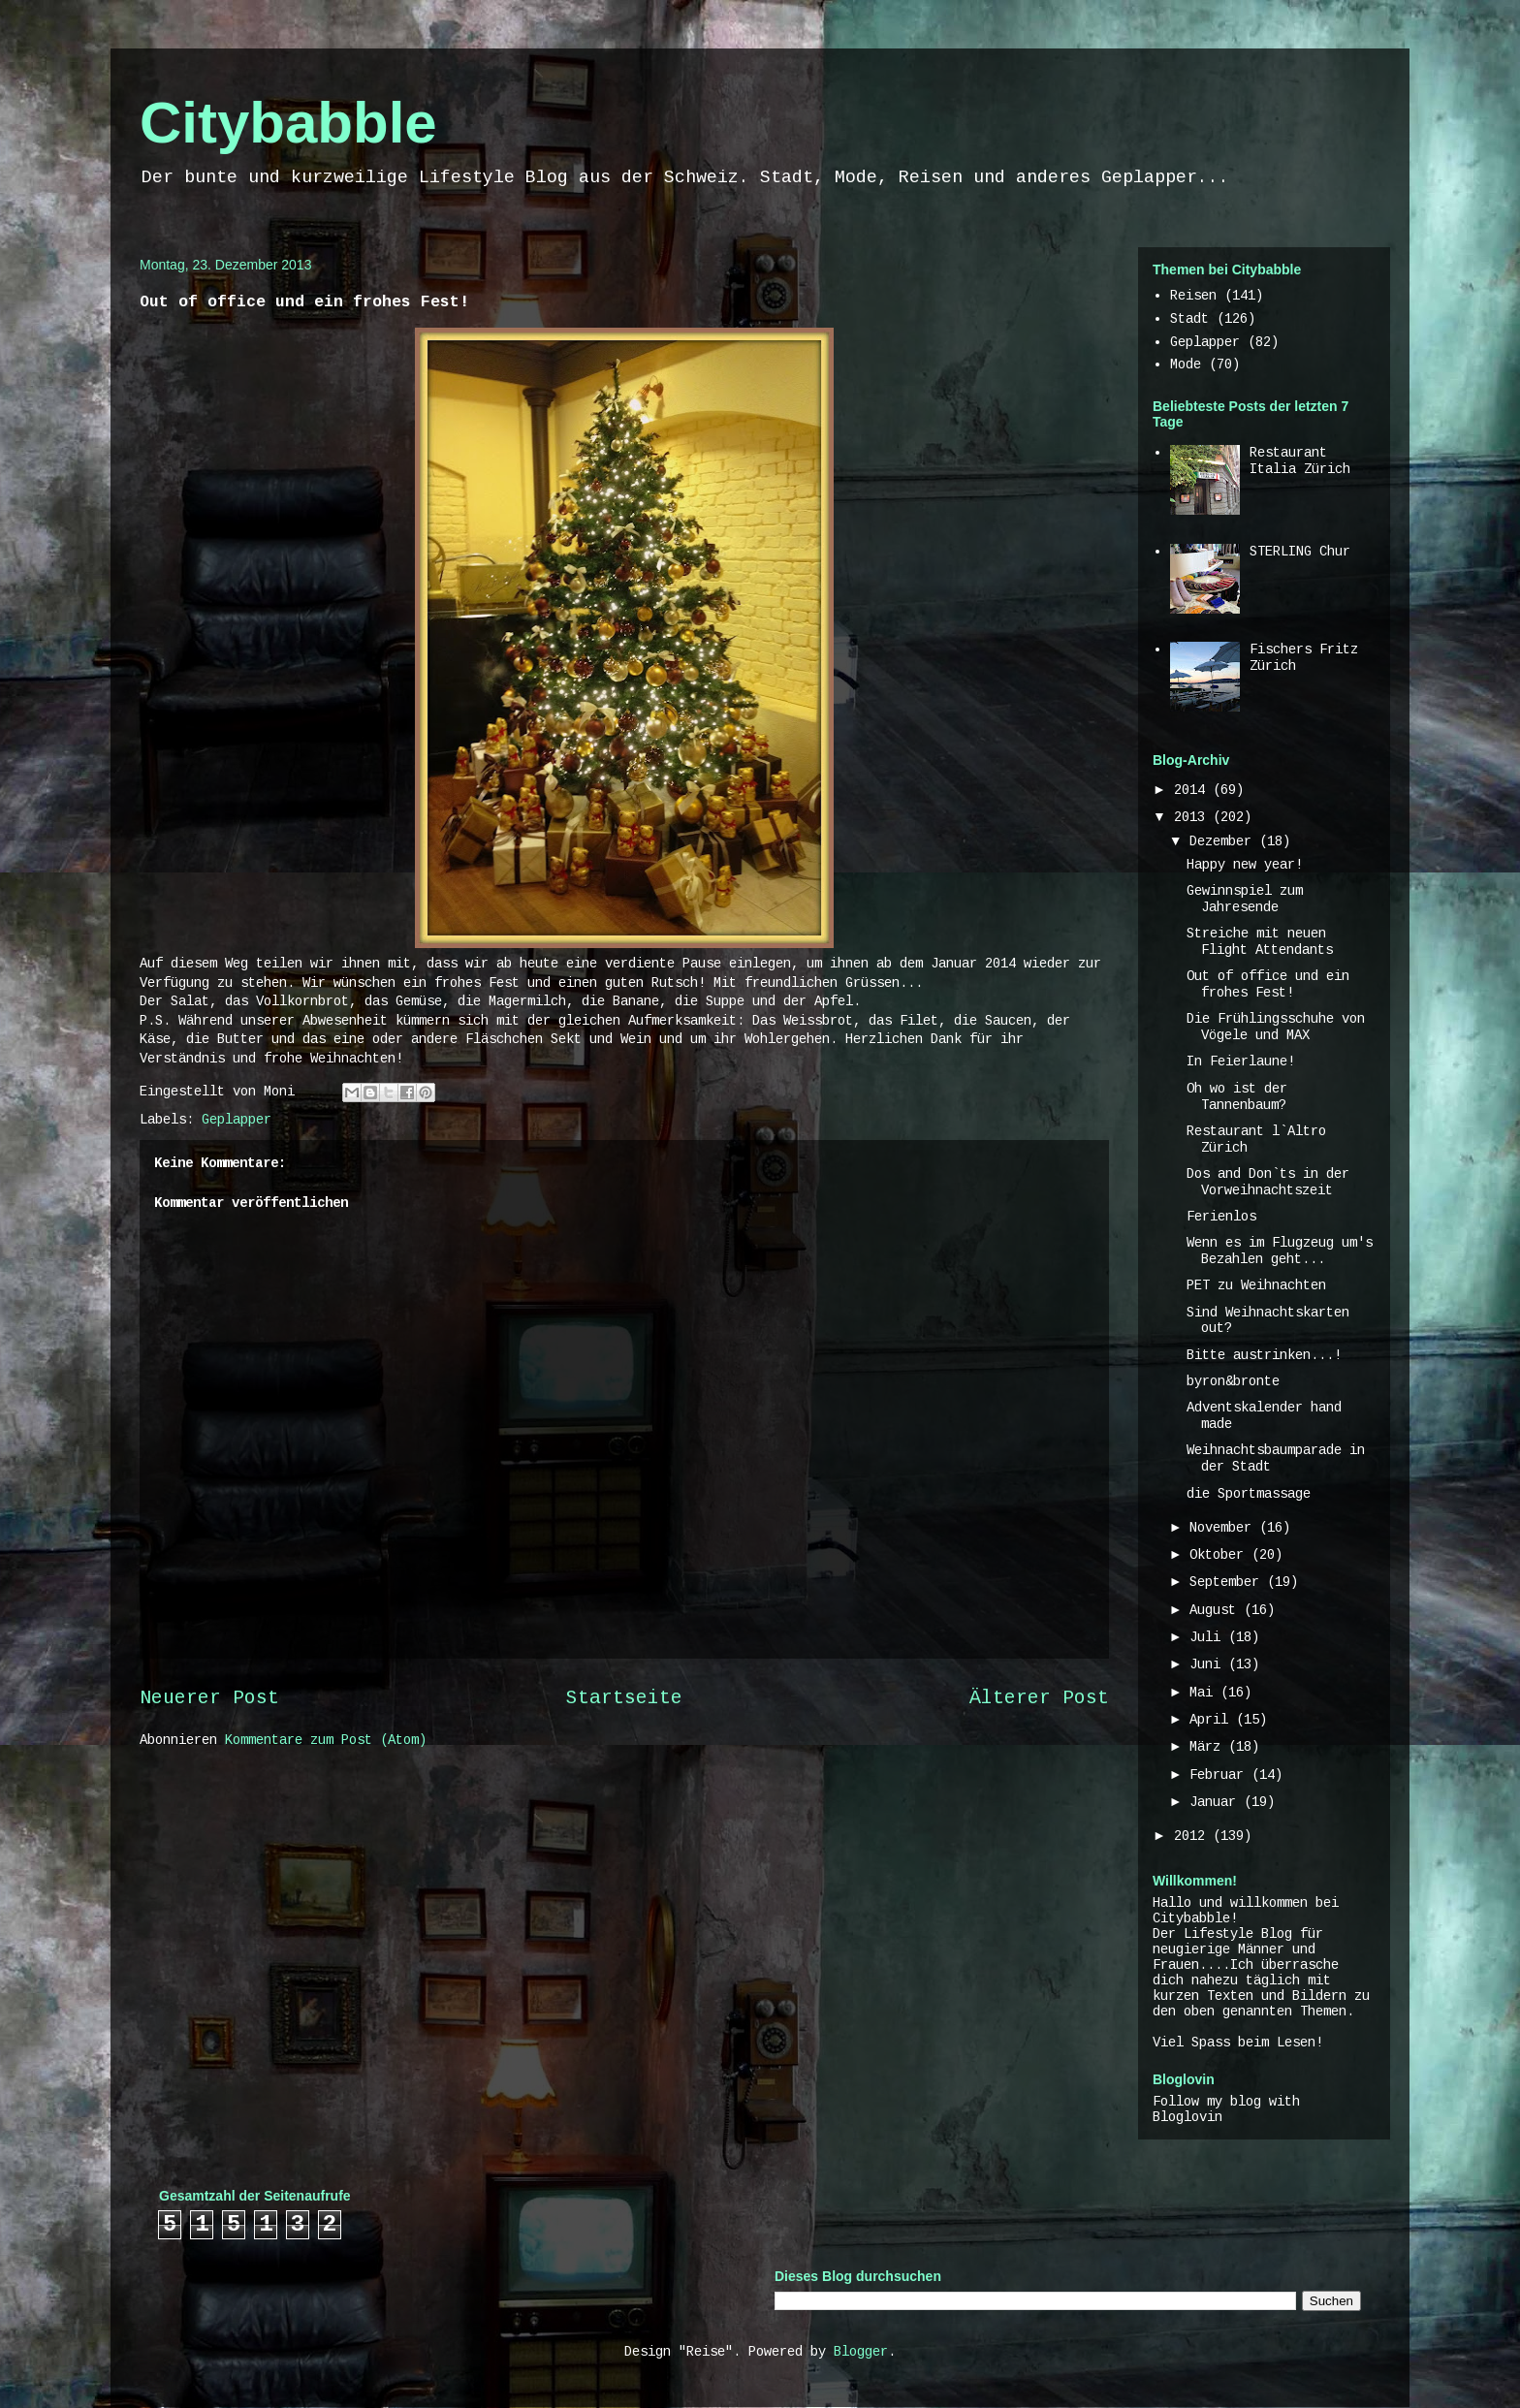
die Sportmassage (1249, 1494)
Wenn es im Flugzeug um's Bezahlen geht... (1280, 1251)
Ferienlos (1221, 1216)
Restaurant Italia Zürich (1300, 461)
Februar (1220, 1775)
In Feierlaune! (1241, 1061)
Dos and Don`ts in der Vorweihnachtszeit (1268, 1182)
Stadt (1189, 319)
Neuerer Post (209, 1698)
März (1208, 1747)
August (1216, 1610)
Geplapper (236, 1119)
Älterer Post (1039, 1698)
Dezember (1224, 841)
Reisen (1193, 295)
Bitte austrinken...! (1264, 1355)
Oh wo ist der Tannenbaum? (1237, 1097)
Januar (1216, 1802)
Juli (1208, 1637)
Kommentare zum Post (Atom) (326, 1740)
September (1228, 1582)
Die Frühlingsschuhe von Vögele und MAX (1276, 1027)
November (1224, 1528)
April (1212, 1719)
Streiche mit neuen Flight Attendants (1260, 942)
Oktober (1220, 1555)
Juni (1208, 1664)
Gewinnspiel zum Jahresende (1245, 899)
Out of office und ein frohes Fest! (1268, 984)
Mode (1185, 364)
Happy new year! (1245, 864)
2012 (1193, 1836)
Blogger (861, 2352)
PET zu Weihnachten (1256, 1285)
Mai (1204, 1692)
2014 (1193, 790)
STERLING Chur (1300, 551)
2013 (1193, 817)
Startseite (624, 1698)
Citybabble (288, 122)
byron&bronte (1233, 1381)
